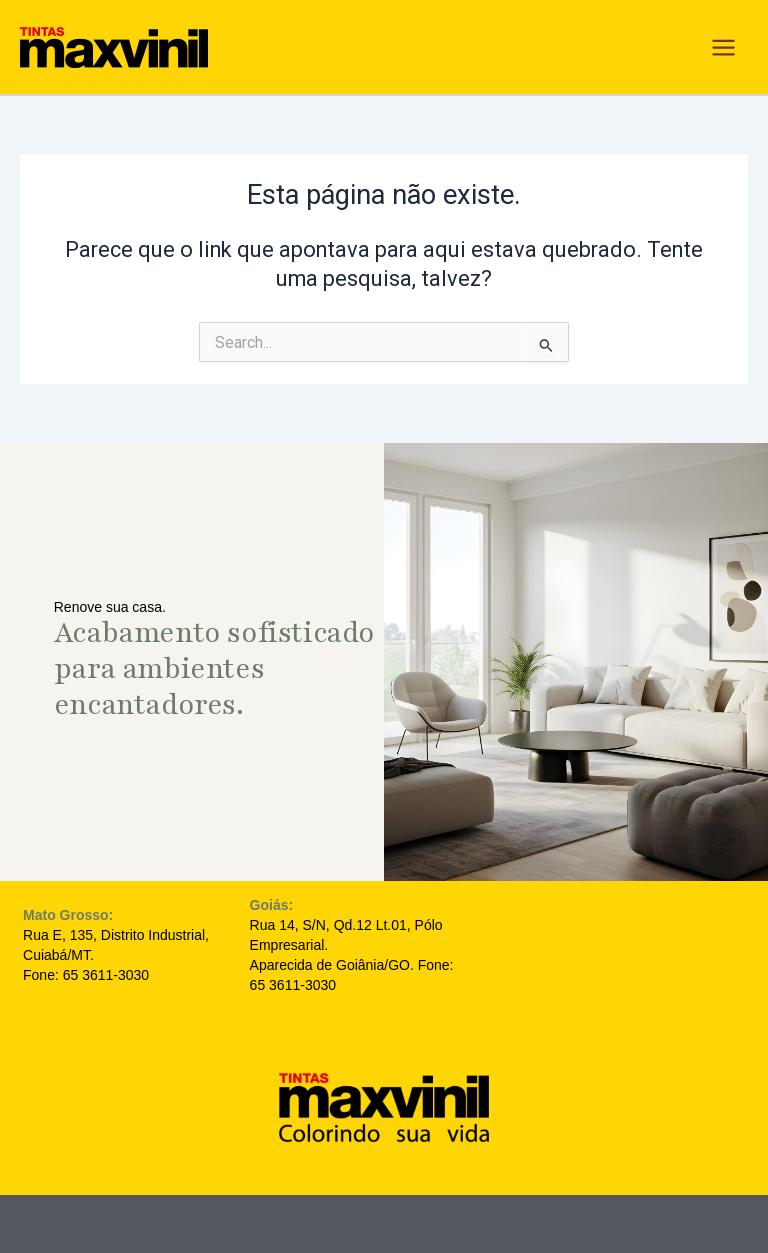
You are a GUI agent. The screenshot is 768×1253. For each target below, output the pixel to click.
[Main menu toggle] (723, 47)
